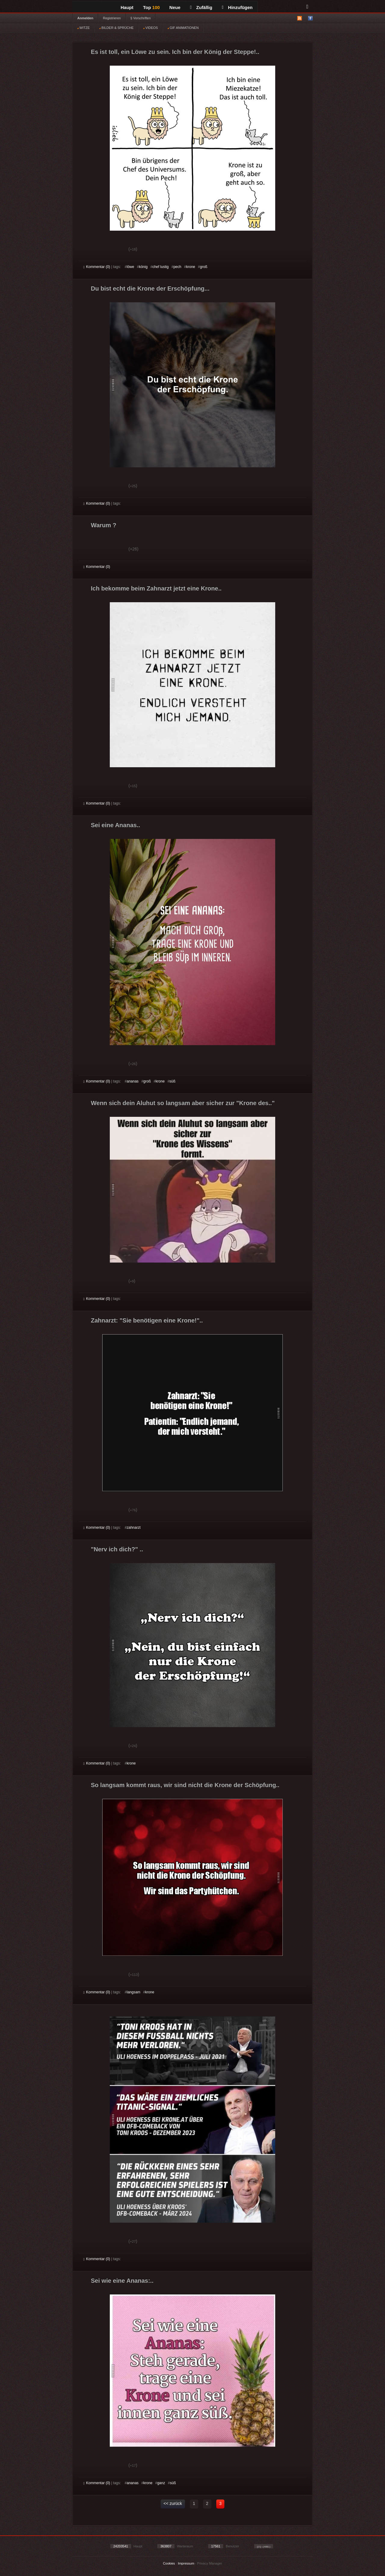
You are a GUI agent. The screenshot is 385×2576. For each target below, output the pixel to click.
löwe (130, 267)
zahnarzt (133, 1527)
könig (143, 267)
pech (177, 267)
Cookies (169, 2563)
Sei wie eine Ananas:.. (122, 2280)
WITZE (83, 28)
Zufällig (201, 7)
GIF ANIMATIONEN (183, 28)
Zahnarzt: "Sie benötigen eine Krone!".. (147, 1320)
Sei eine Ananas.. (115, 825)
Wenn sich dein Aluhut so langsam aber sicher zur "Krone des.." (183, 1103)
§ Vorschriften (141, 18)
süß (172, 1081)
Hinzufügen (237, 7)
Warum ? (103, 525)
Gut (90, 250)
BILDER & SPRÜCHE (116, 28)
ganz (161, 2483)
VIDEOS (150, 28)
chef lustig (160, 267)
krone (190, 267)
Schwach (112, 250)
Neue (174, 7)
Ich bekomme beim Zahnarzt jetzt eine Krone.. (156, 588)
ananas (132, 1081)
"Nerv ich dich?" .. (117, 1549)
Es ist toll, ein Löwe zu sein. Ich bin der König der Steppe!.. (175, 51)
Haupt (127, 7)
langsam (133, 1992)
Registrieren (112, 18)
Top (151, 7)
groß (204, 267)
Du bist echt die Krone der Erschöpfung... (150, 288)
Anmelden (85, 18)
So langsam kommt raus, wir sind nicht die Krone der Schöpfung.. (185, 1785)
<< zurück (173, 2503)
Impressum (186, 2563)
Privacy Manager (209, 2563)
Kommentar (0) (96, 267)
